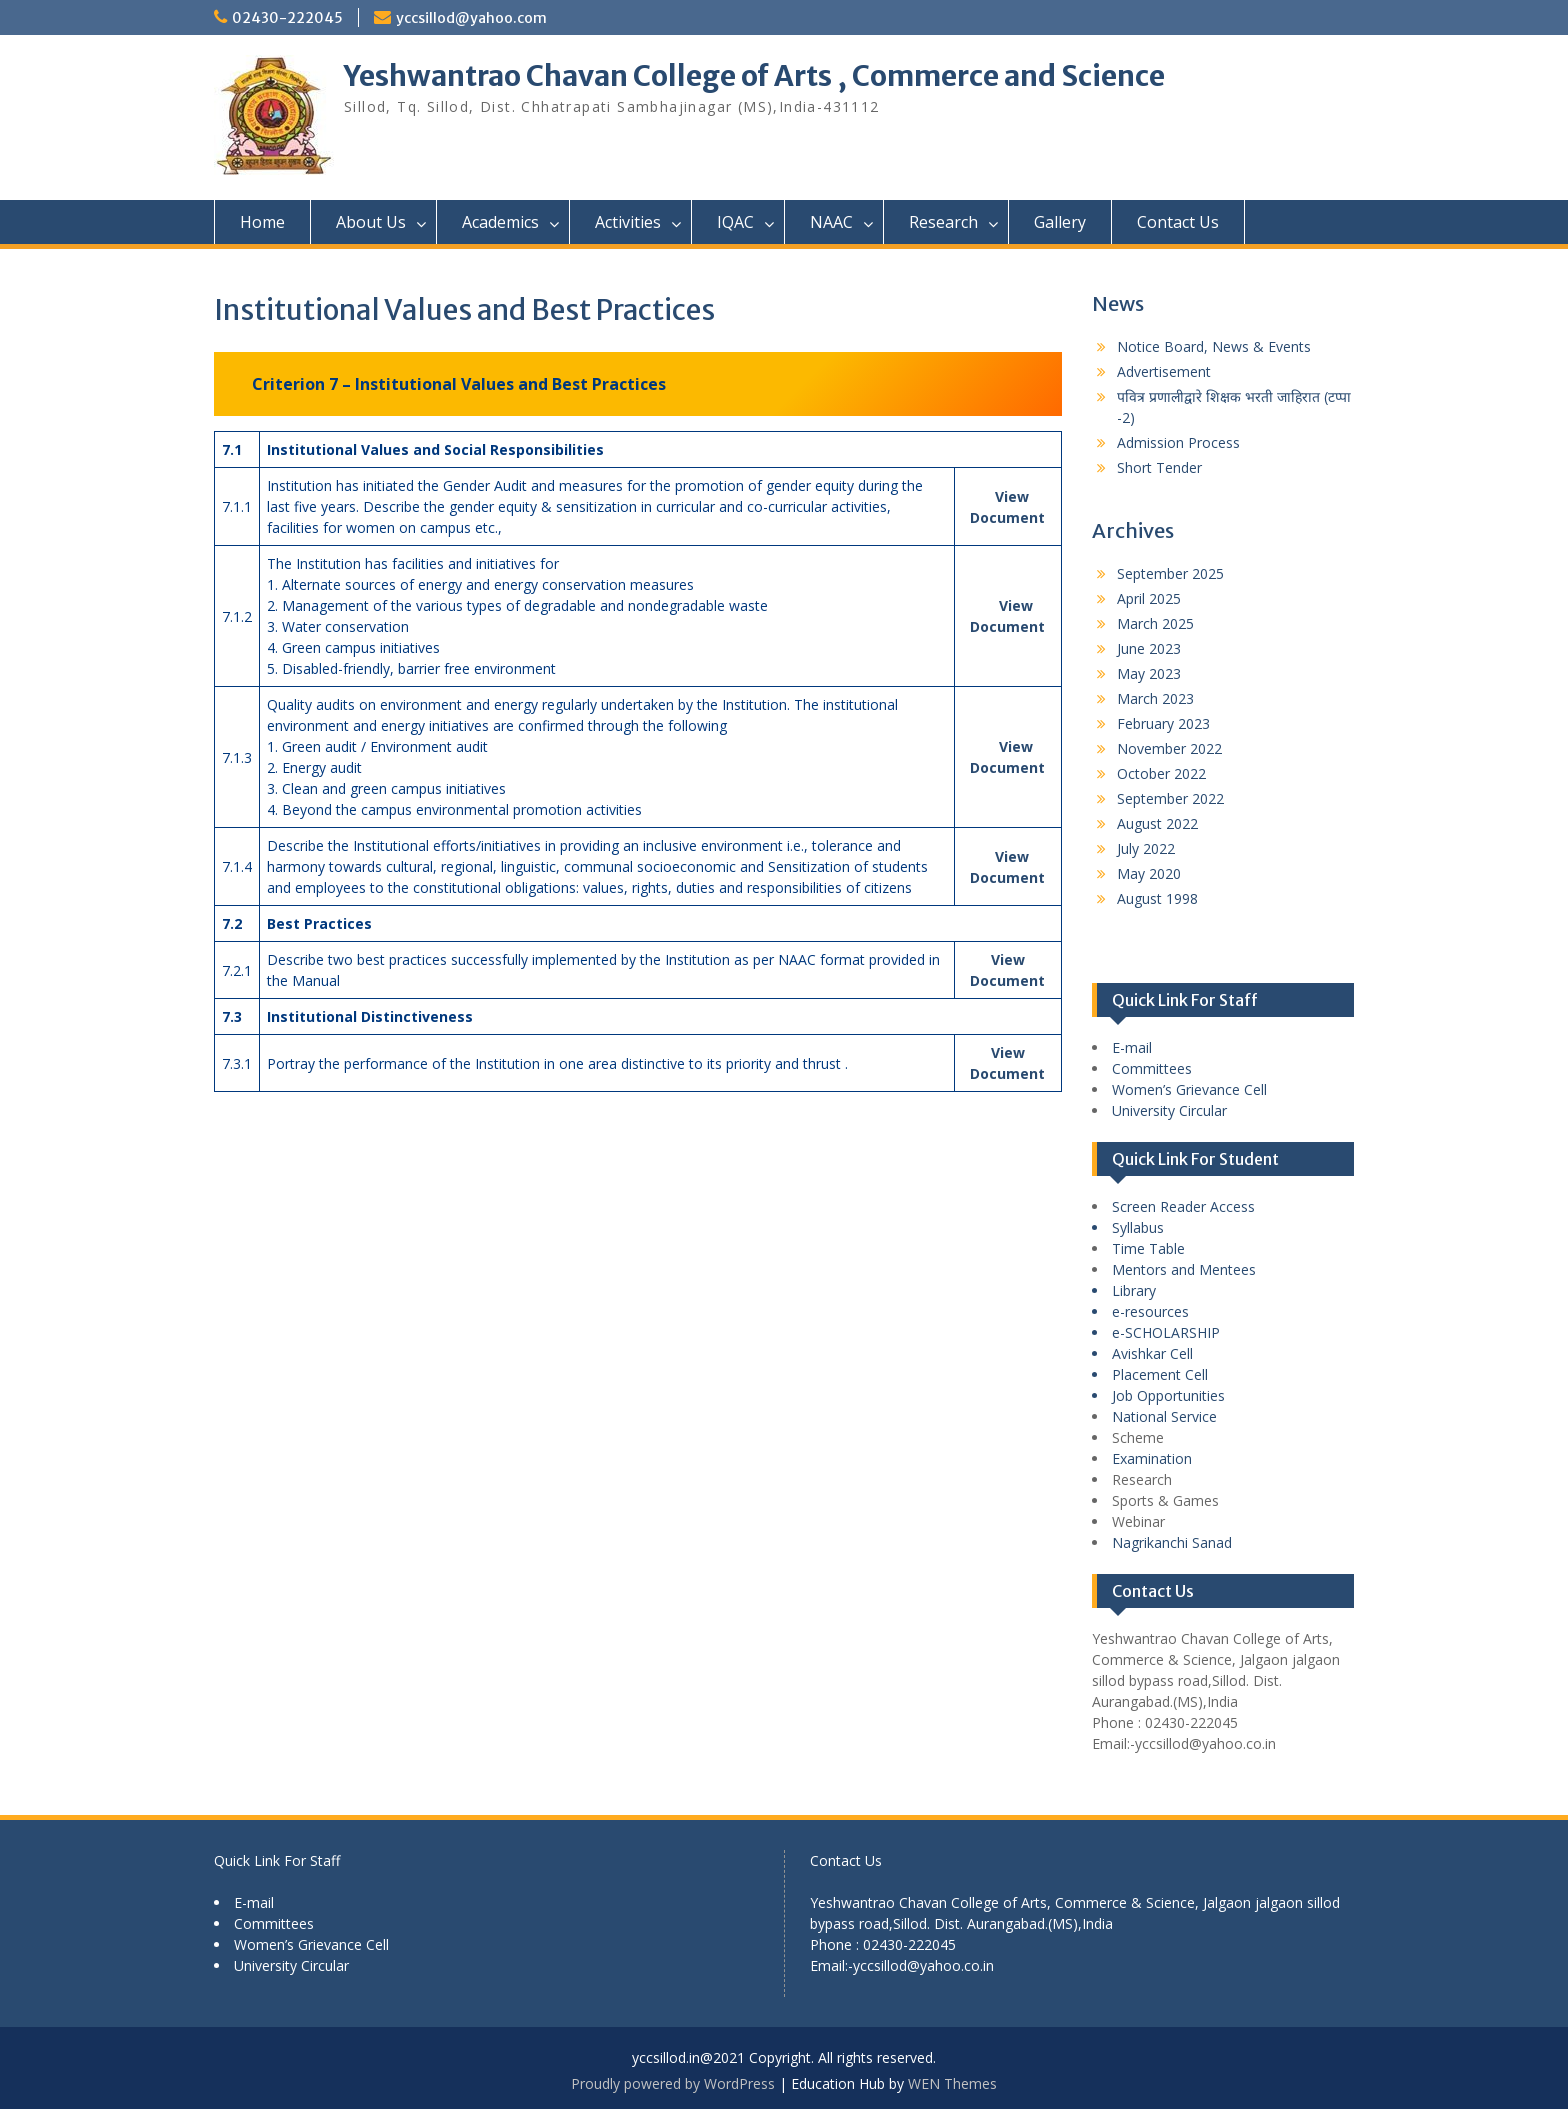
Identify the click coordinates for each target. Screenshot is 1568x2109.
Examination (1152, 1458)
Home (262, 222)
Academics (500, 222)
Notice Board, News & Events (1214, 346)
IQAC (735, 222)
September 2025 (1170, 573)
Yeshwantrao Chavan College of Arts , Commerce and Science (754, 76)
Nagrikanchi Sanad (1172, 1542)
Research (943, 222)
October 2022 (1161, 773)
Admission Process (1178, 442)
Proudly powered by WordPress (673, 2083)
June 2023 (1149, 648)
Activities (628, 222)
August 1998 (1157, 898)
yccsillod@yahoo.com (471, 18)
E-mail (1132, 1047)
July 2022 (1146, 848)
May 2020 (1149, 873)
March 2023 (1155, 698)
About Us (371, 222)
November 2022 (1169, 748)
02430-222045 (287, 18)
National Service (1164, 1416)
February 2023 (1163, 723)
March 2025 (1155, 623)
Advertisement (1164, 371)
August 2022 (1157, 823)
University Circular (1169, 1110)
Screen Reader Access (1183, 1206)
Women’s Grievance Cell (1189, 1089)
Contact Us (1178, 222)
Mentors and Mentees (1184, 1269)
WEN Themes (952, 2083)
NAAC (831, 222)
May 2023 (1149, 673)
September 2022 (1170, 798)
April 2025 (1149, 598)
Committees (1152, 1068)
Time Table (1148, 1248)
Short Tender (1159, 467)
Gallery (1060, 222)
